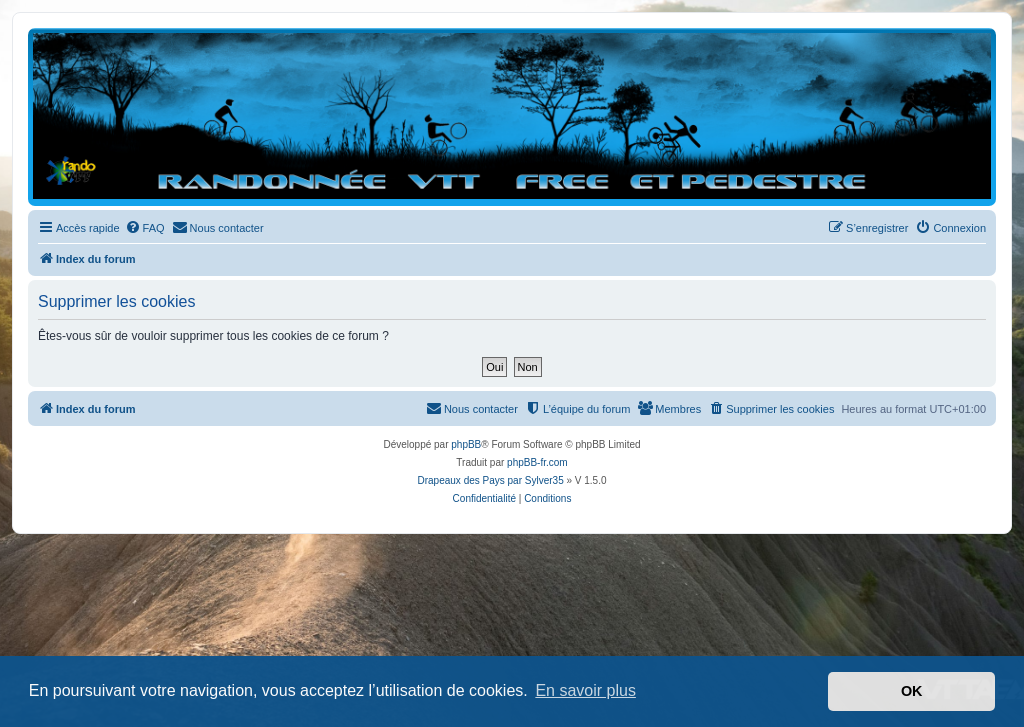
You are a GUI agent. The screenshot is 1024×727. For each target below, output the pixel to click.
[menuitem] (145, 228)
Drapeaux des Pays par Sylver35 (491, 480)
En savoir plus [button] (585, 690)
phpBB (466, 444)
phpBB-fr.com (537, 462)
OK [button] (912, 691)
